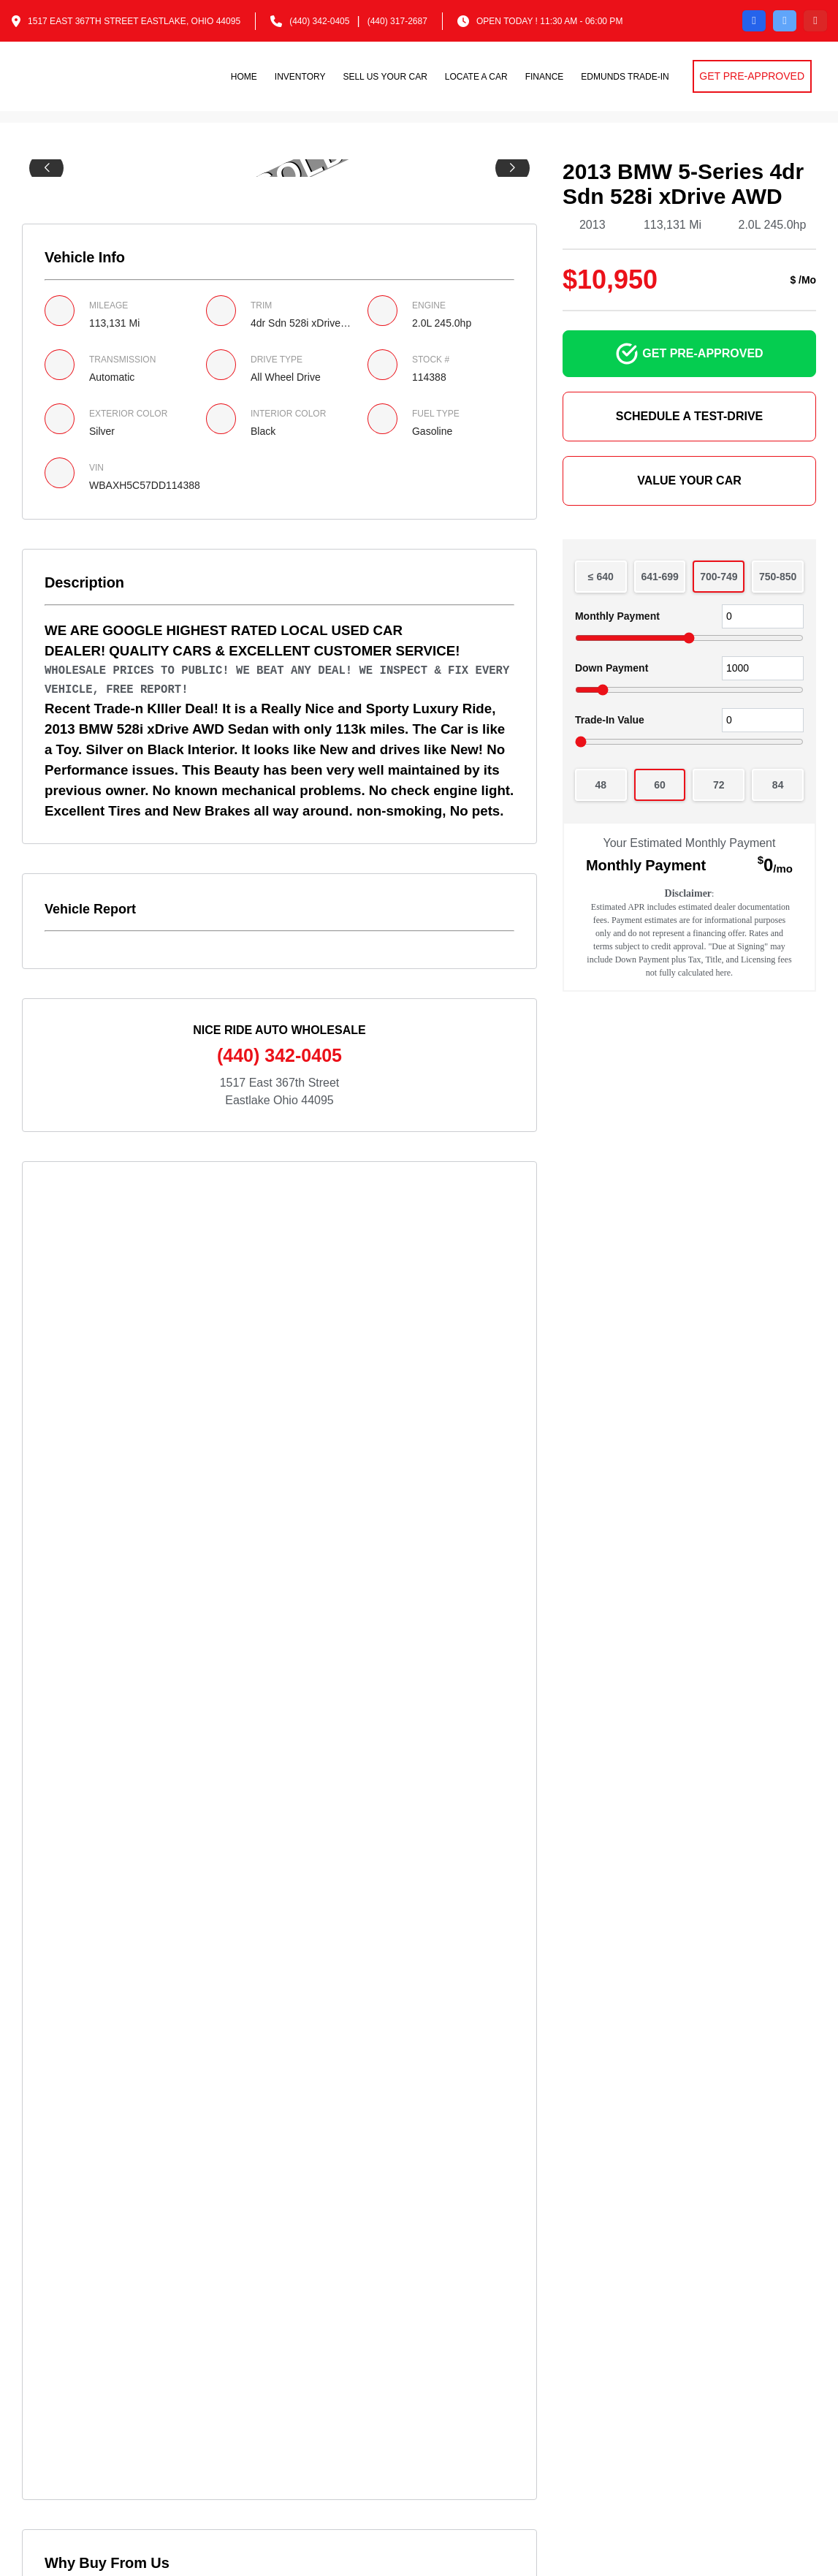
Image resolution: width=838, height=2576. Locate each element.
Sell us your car (385, 77)
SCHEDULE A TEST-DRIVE (689, 416)
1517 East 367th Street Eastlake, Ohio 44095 (134, 21)
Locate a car (476, 77)
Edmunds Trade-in (625, 77)
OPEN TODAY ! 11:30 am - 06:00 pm (549, 21)
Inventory (300, 77)
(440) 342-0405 (319, 21)
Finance (544, 77)
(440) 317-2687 (397, 21)
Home (244, 77)
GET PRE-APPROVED (751, 76)
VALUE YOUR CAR (689, 480)
